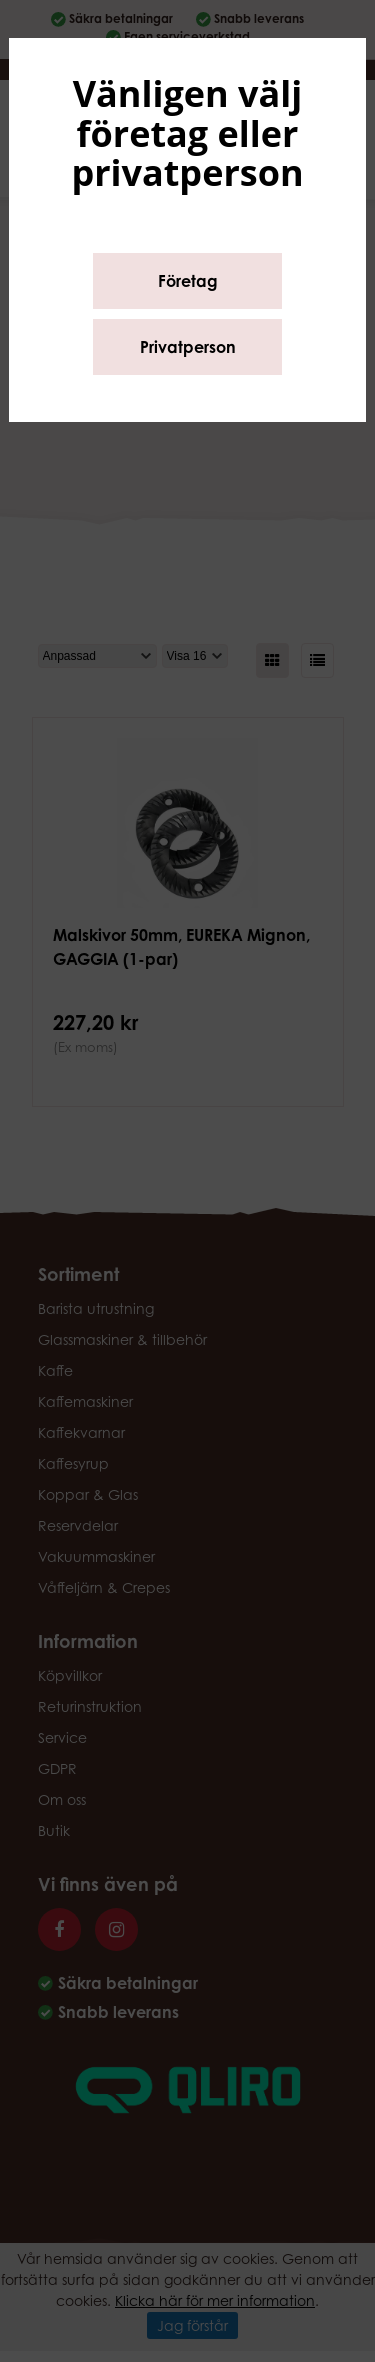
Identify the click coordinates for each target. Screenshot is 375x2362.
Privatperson (188, 347)
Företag (188, 281)
